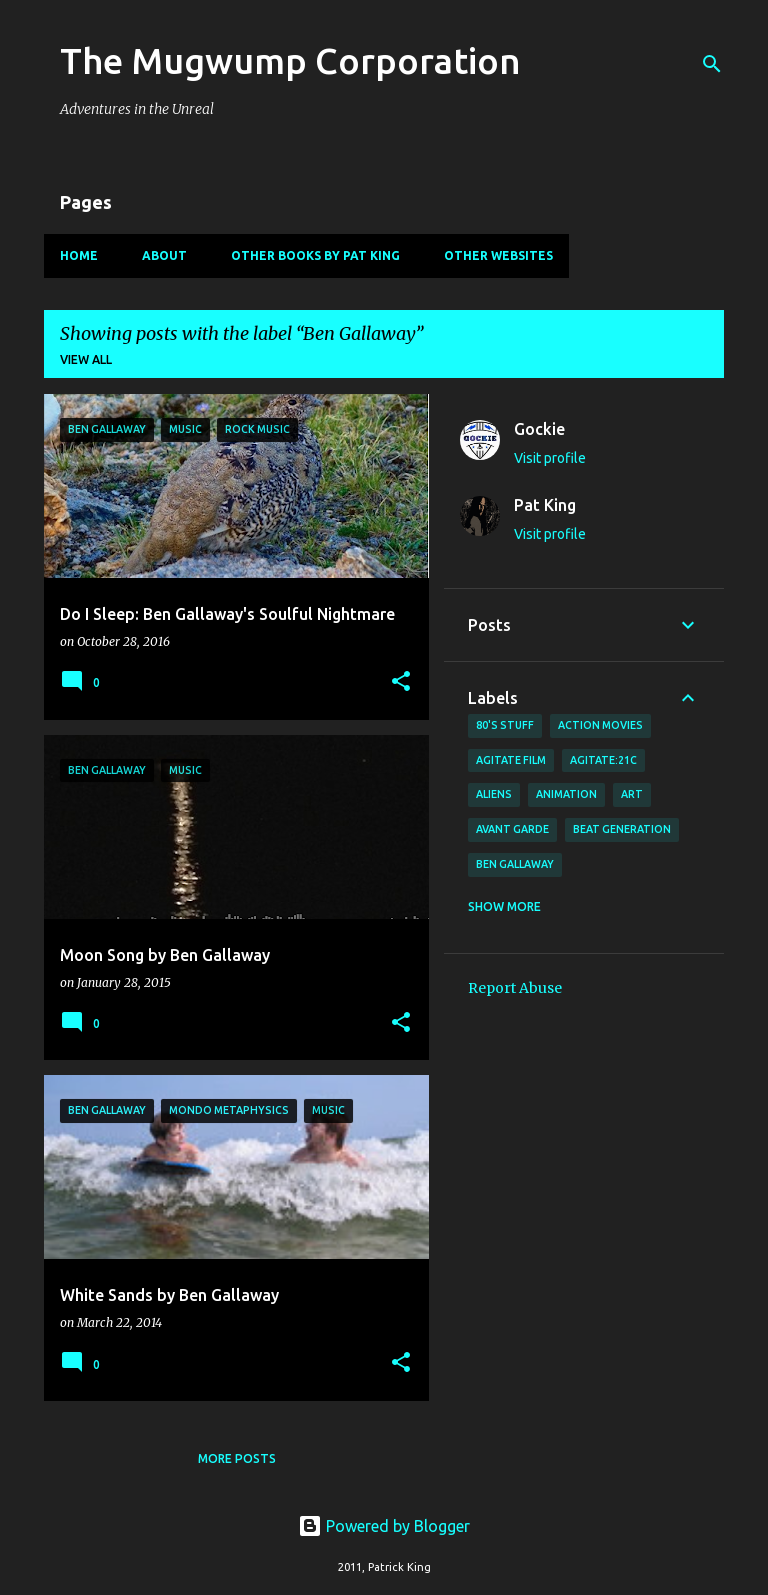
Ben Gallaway (515, 864)
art (632, 794)
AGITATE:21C (603, 760)
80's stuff (505, 725)
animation (566, 794)
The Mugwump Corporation (290, 60)
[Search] (712, 64)
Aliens (494, 794)
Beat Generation (622, 829)
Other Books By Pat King (315, 255)
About (164, 255)
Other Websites (498, 255)
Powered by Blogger (384, 1526)
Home (79, 255)
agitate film (511, 760)
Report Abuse (515, 988)
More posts (237, 1458)
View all (86, 359)
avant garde (512, 829)
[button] (401, 682)
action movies (600, 725)
